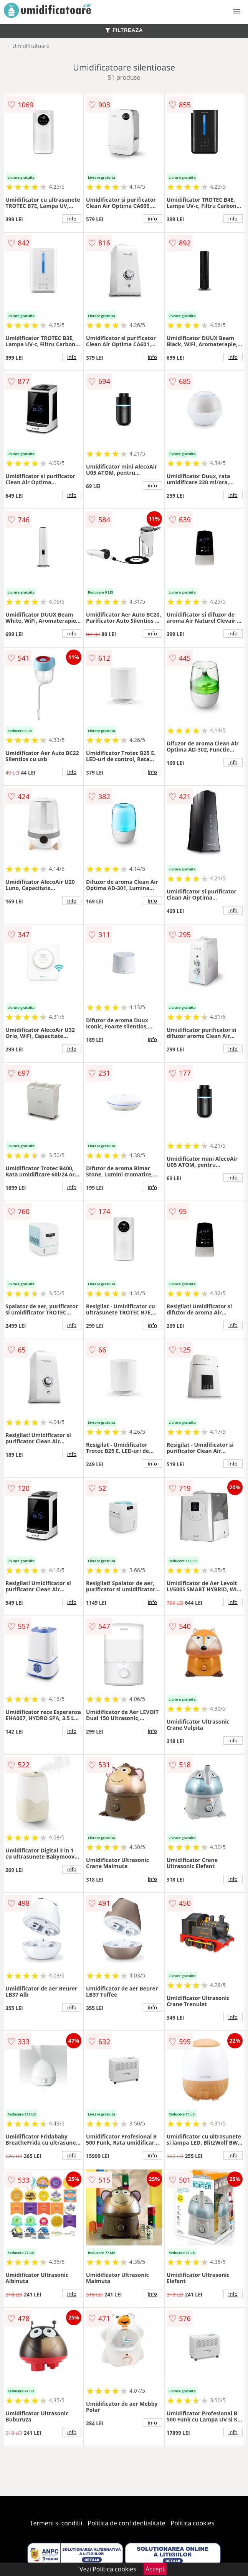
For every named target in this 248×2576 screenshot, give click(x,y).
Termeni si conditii (56, 2523)
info (71, 218)
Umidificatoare (30, 45)
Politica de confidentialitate (126, 2523)
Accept (155, 2569)
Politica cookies (193, 2523)
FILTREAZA (124, 30)
